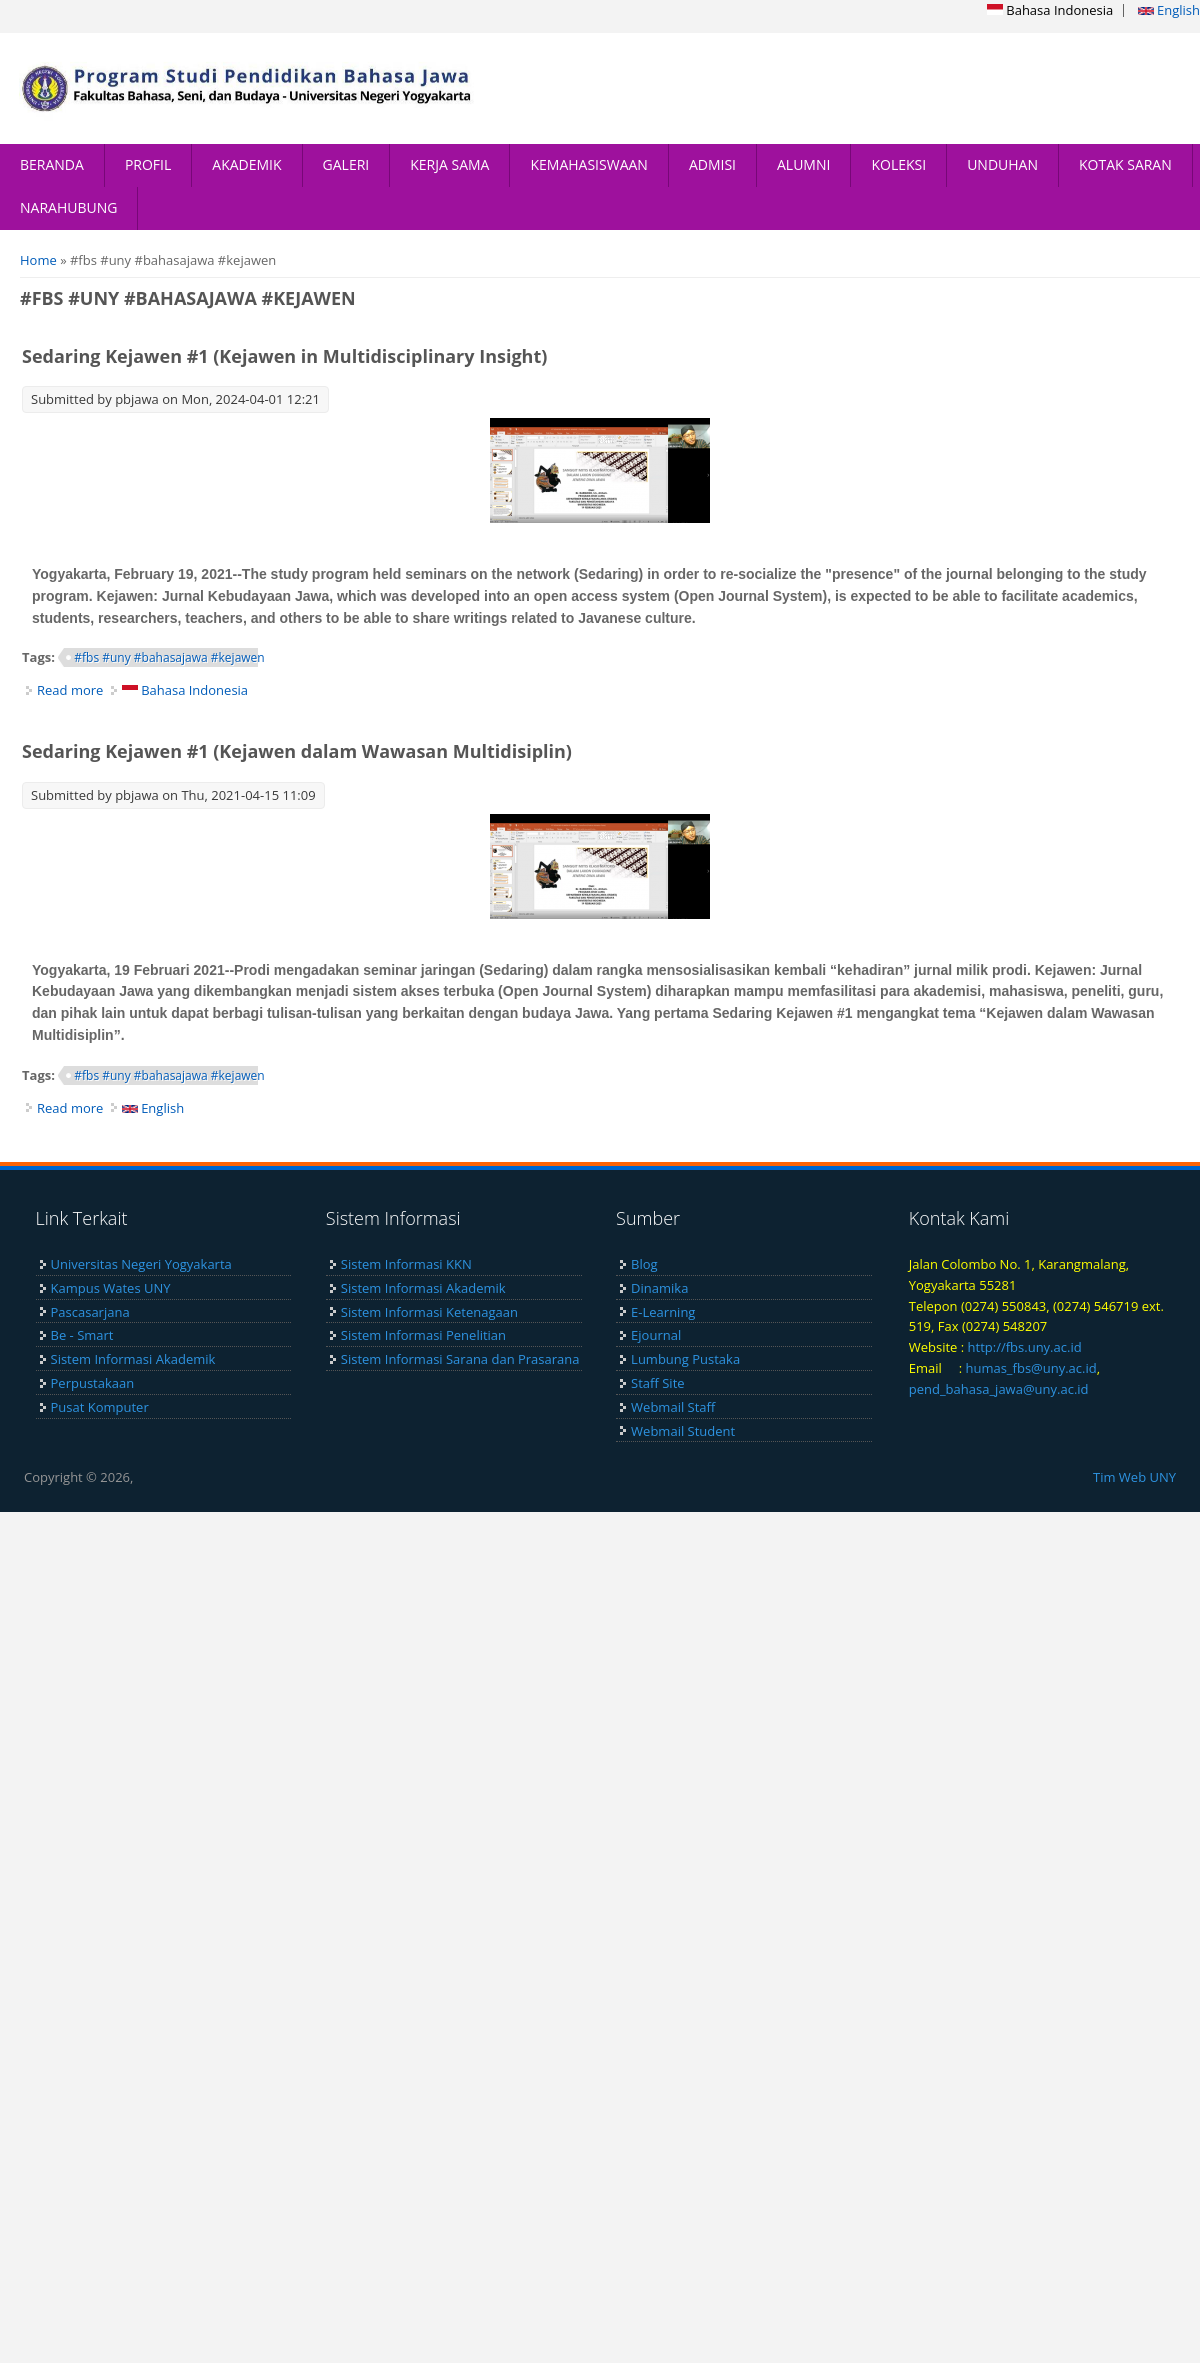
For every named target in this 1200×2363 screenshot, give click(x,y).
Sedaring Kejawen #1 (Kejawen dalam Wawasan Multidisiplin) (297, 751)
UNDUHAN (1002, 164)
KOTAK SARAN (1125, 164)
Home (38, 260)
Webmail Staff (673, 1407)
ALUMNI (803, 164)
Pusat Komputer (100, 1407)
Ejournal (656, 1335)
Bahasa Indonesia (1050, 10)
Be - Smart (82, 1335)
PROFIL (148, 164)
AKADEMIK (246, 164)
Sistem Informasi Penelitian (423, 1335)
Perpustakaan (93, 1383)
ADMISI (712, 164)
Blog (644, 1264)
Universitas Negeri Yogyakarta (141, 1264)
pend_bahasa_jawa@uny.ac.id (999, 1389)
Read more (70, 690)
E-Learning (663, 1312)
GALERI (346, 164)
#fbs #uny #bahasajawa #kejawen (169, 657)
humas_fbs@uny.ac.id (1030, 1368)
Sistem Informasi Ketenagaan (429, 1312)
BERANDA (52, 164)
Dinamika (659, 1288)
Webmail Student (683, 1431)
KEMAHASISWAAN (588, 164)
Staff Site (657, 1383)
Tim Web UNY (1134, 1477)
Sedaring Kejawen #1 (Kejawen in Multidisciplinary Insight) (284, 356)
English (1169, 10)
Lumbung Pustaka (685, 1359)
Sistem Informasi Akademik (133, 1359)
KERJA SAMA (449, 164)
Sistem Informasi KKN (406, 1264)
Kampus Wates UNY (111, 1288)
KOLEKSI (898, 164)
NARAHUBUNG (68, 207)
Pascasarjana (90, 1312)
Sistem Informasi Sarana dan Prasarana (460, 1359)
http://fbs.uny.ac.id (1025, 1347)
